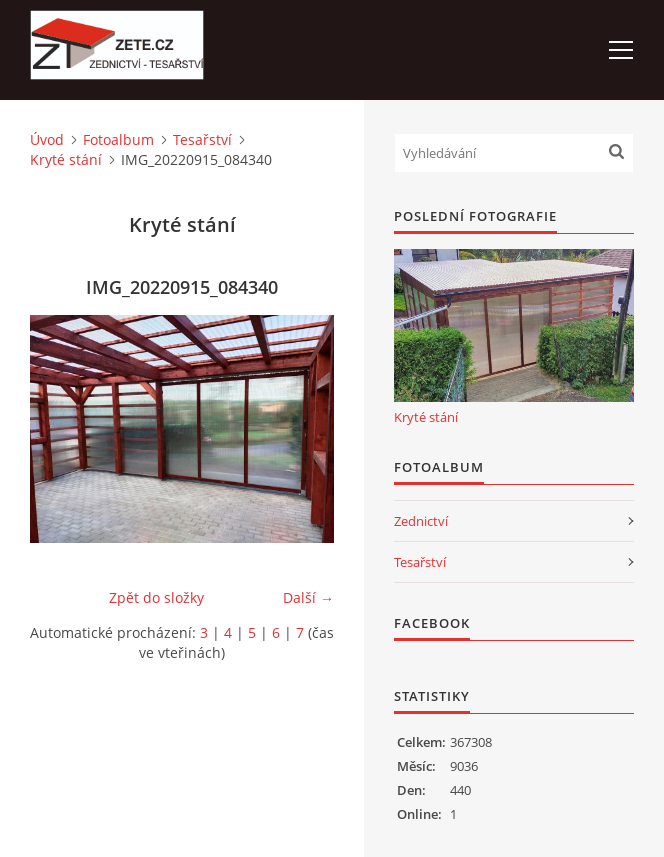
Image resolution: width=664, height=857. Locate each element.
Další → (308, 597)
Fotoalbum (118, 139)
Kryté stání (66, 159)
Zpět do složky (156, 597)
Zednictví (421, 521)
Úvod (47, 139)
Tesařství (202, 139)
